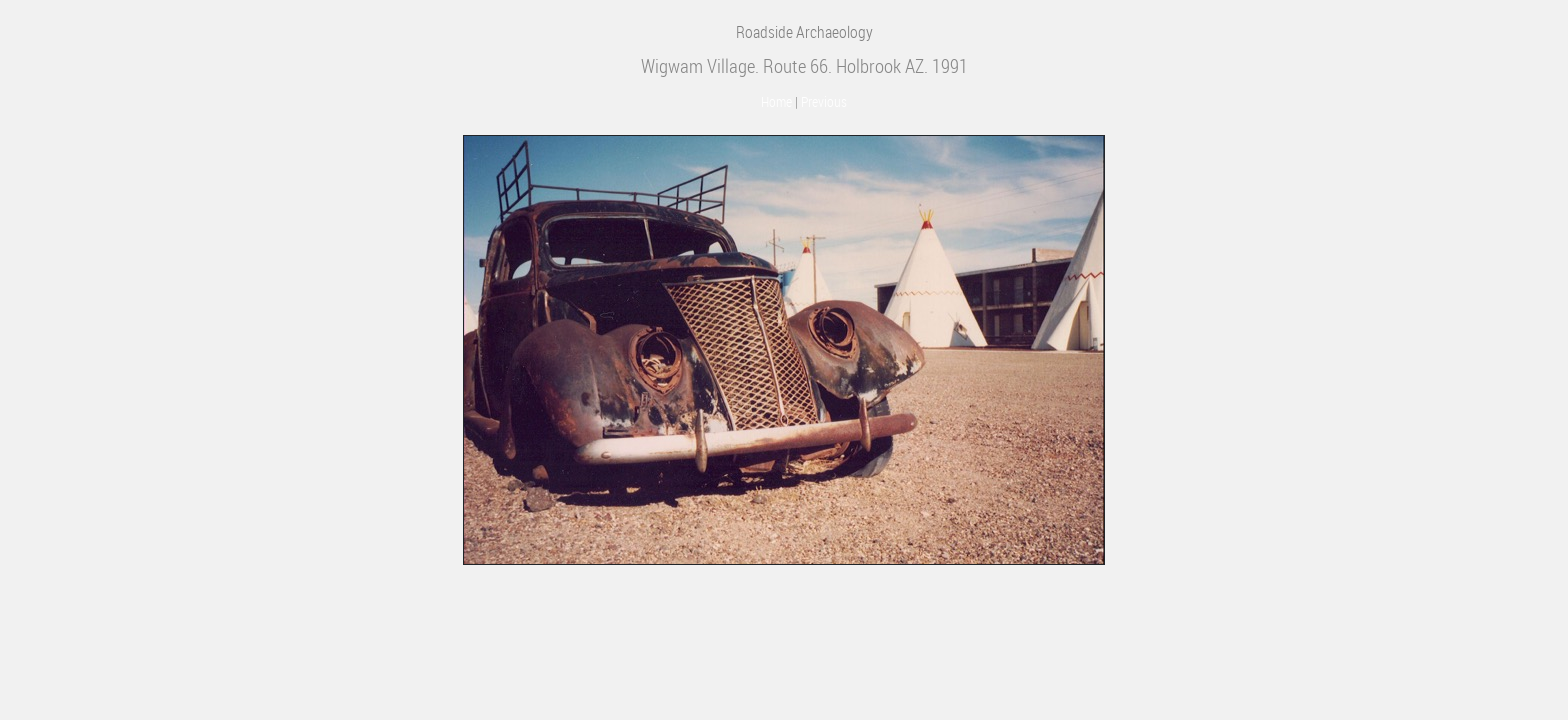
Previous (824, 101)
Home (776, 101)
